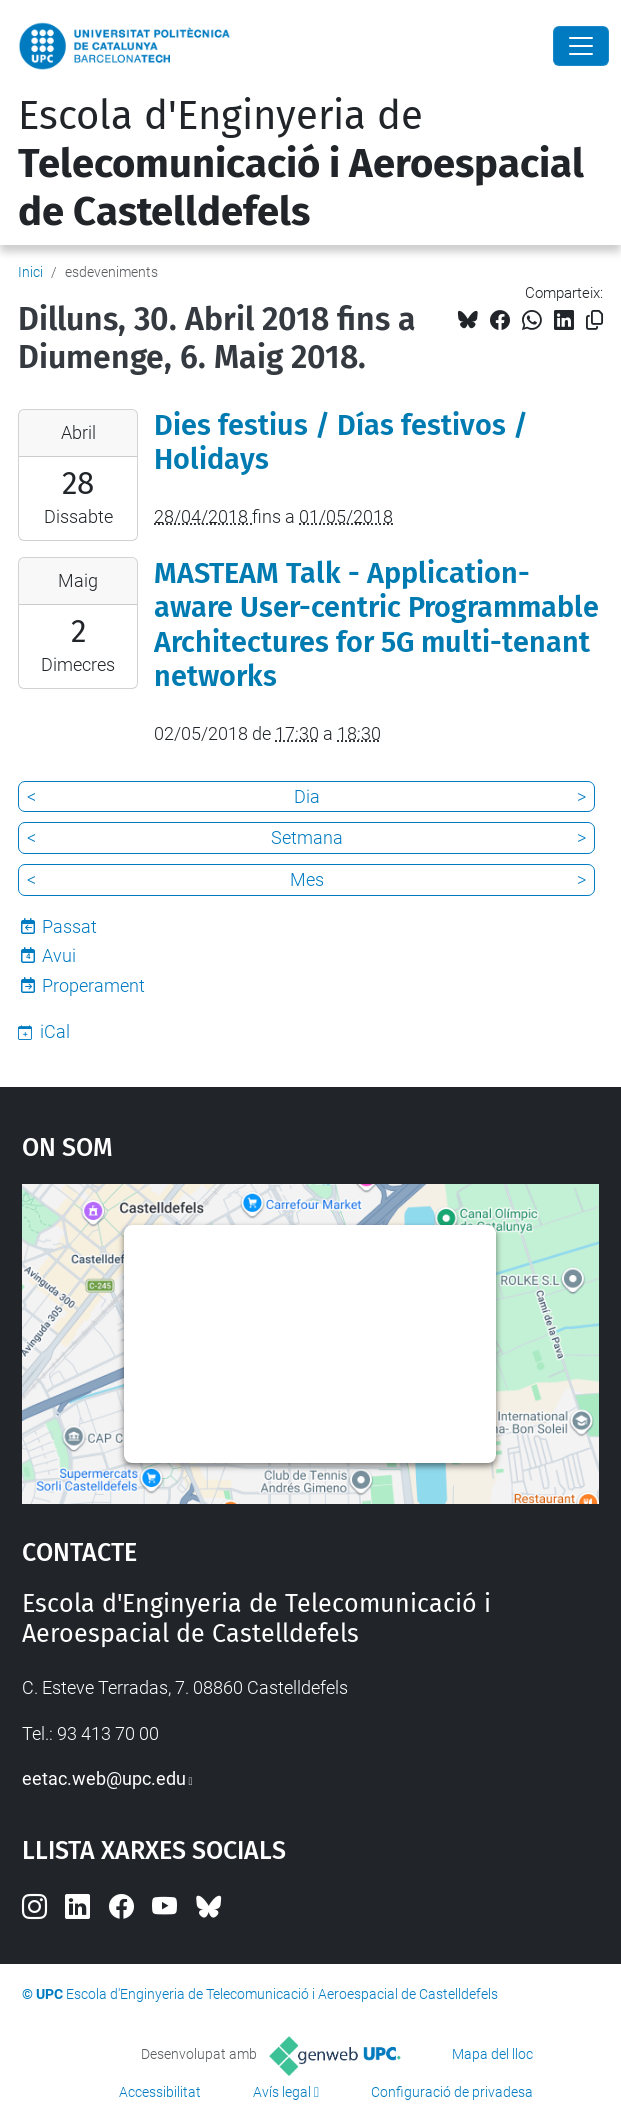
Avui (59, 955)
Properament (93, 985)
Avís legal (282, 2092)
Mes (307, 879)
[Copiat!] (594, 320)
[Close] (581, 46)
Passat (69, 926)
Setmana (307, 837)
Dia (307, 796)
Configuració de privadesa (452, 2092)
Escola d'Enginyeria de (301, 164)
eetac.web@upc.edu (104, 1778)
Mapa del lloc (492, 2054)
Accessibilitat (160, 2092)
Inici (30, 272)
